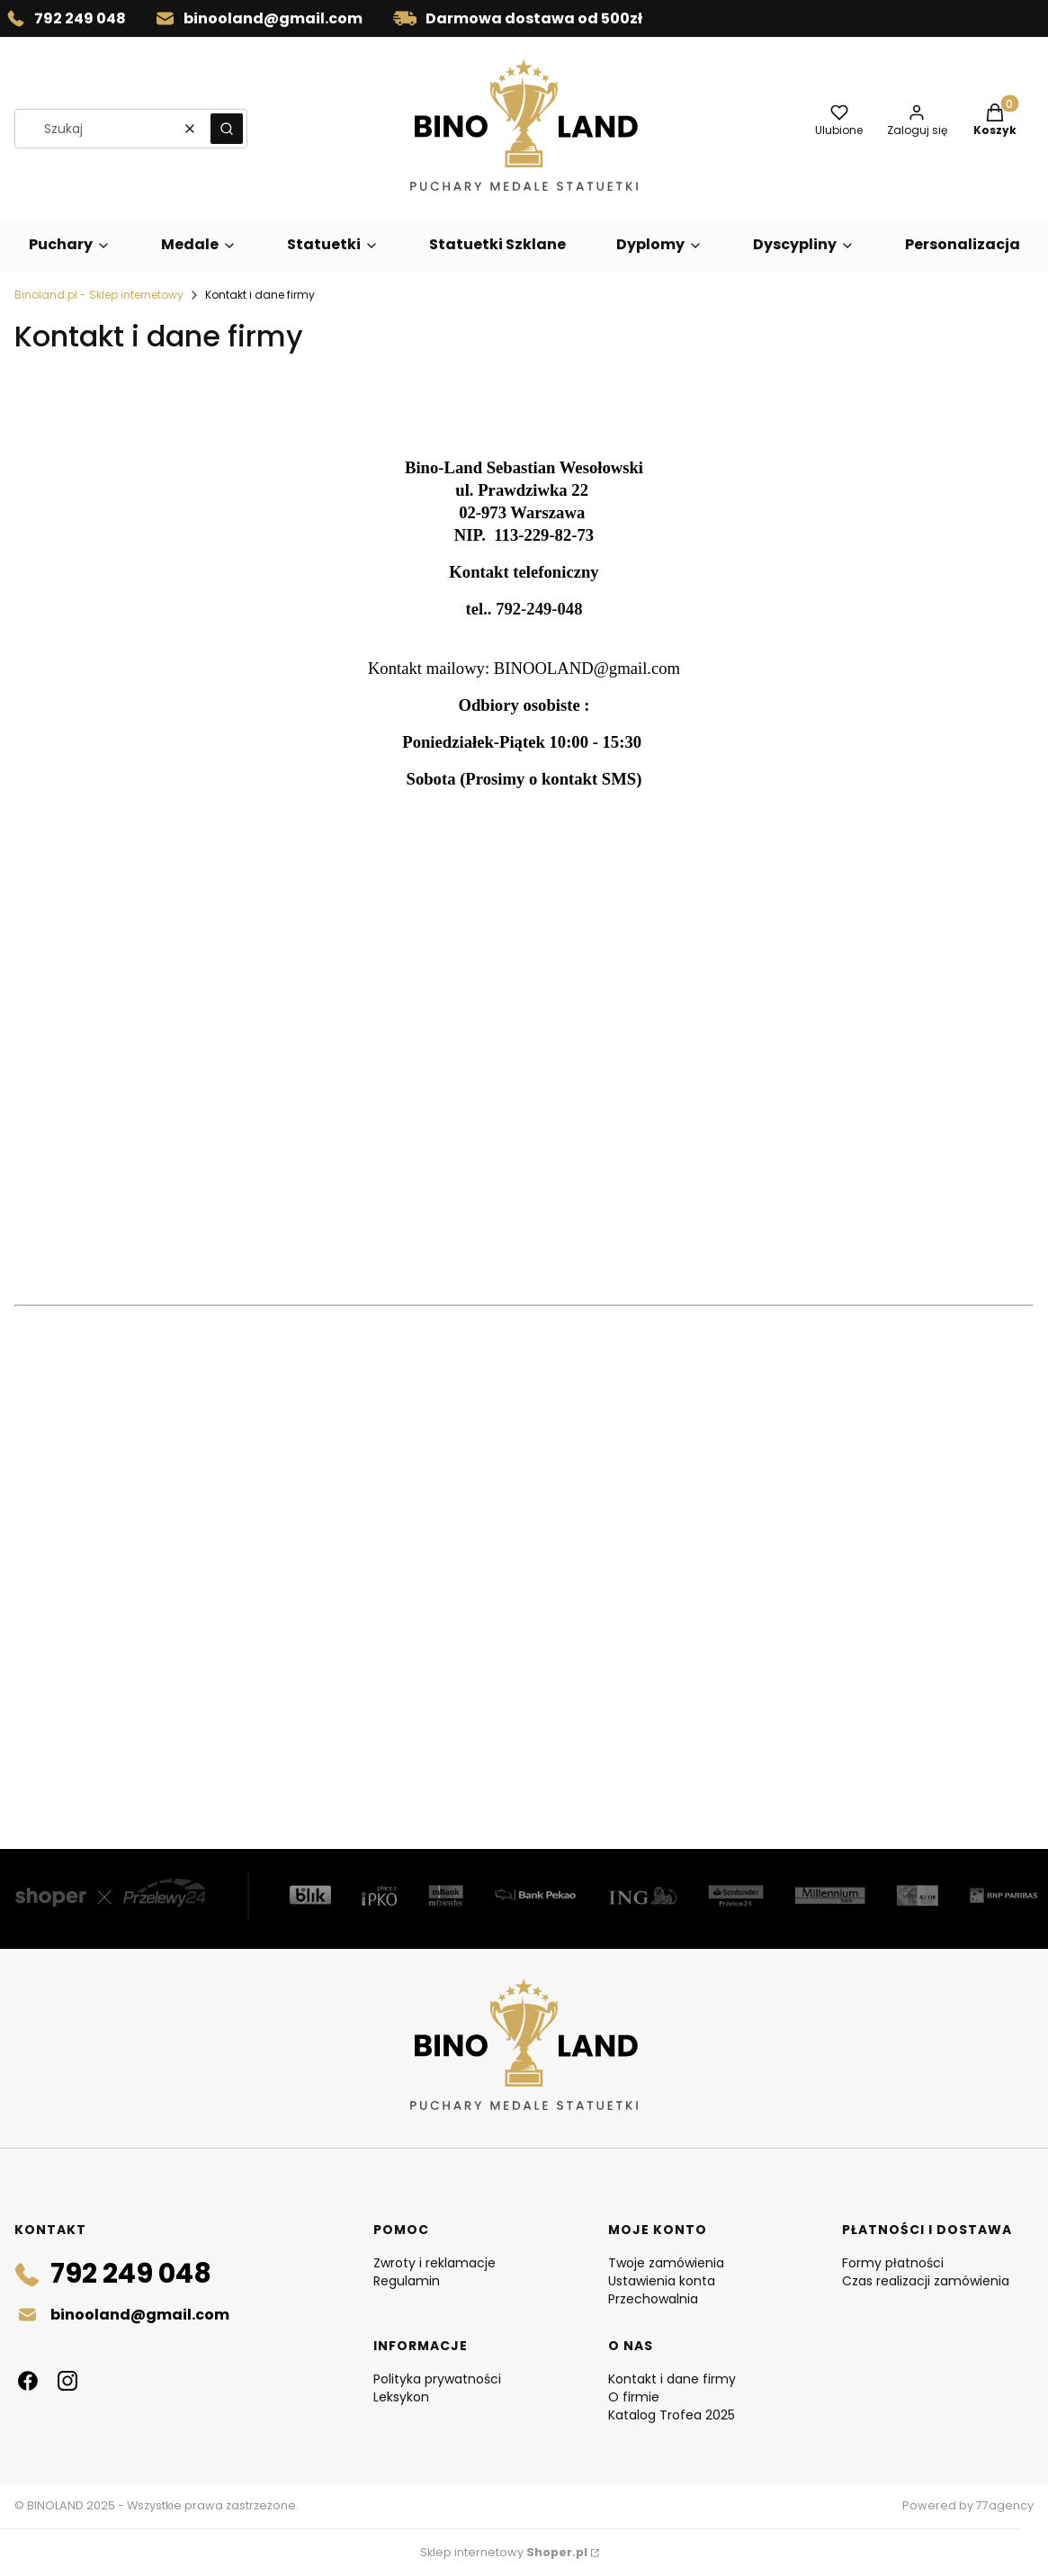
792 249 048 (80, 18)
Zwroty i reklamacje (434, 2263)
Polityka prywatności (437, 2379)
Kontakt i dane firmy (672, 2379)
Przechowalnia (653, 2299)
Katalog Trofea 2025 (671, 2415)
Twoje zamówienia (666, 2263)
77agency (1005, 2505)
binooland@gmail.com (273, 18)
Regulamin (406, 2281)
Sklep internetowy (503, 2552)
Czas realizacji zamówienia (925, 2281)
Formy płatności (893, 2263)
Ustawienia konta (661, 2281)
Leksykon (401, 2397)
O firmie (633, 2397)
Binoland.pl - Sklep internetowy (99, 294)
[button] (226, 128)
